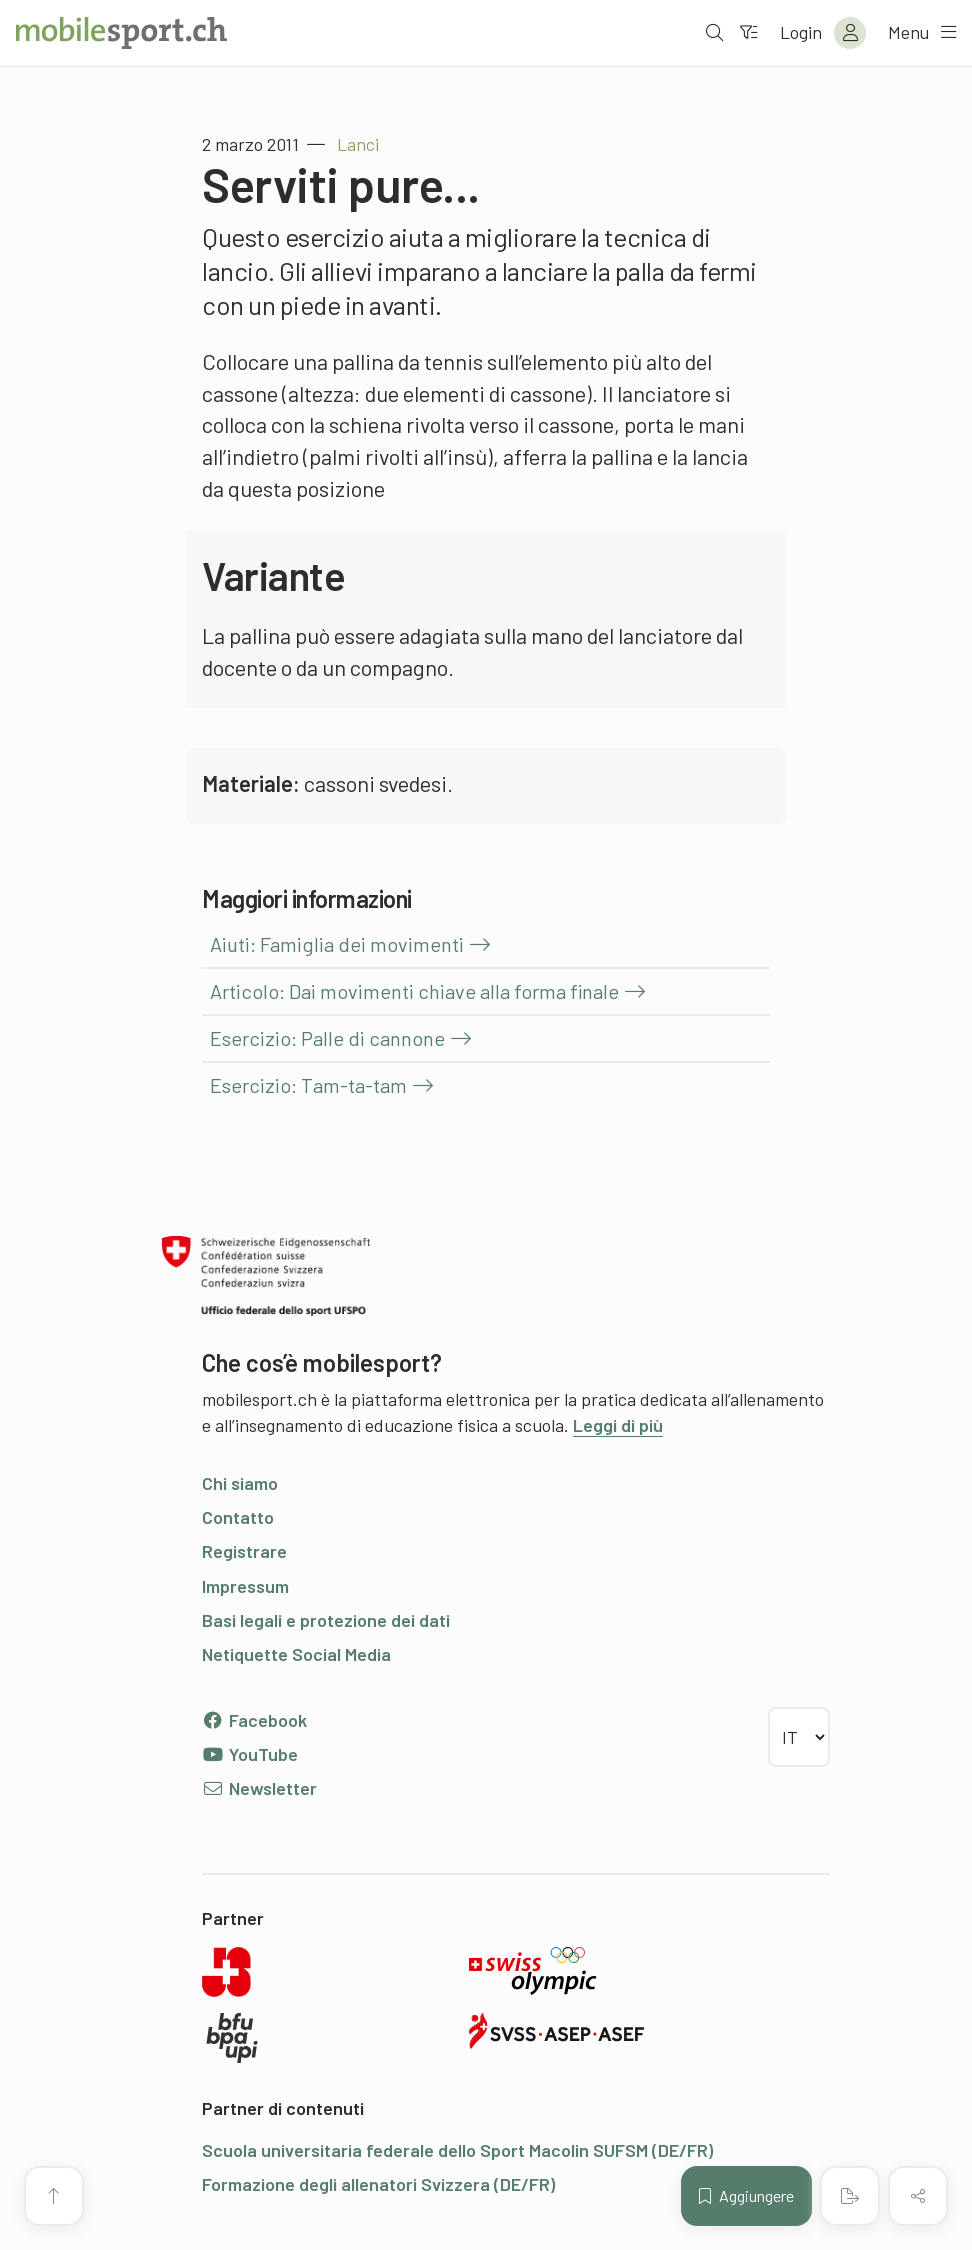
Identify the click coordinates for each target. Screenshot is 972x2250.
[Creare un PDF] (850, 2196)
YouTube (250, 1754)
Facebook (254, 1720)
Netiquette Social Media (296, 1654)
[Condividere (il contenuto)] (918, 2196)
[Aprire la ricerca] (713, 33)
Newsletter (259, 1788)
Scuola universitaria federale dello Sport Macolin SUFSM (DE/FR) (457, 2150)
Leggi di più (618, 1425)
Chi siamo (240, 1483)
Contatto (238, 1517)
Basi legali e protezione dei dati (326, 1620)
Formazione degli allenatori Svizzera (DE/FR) (378, 2184)
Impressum (245, 1586)
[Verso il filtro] (747, 33)
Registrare (244, 1551)
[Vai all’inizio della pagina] (54, 2196)
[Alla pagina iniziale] (121, 33)
